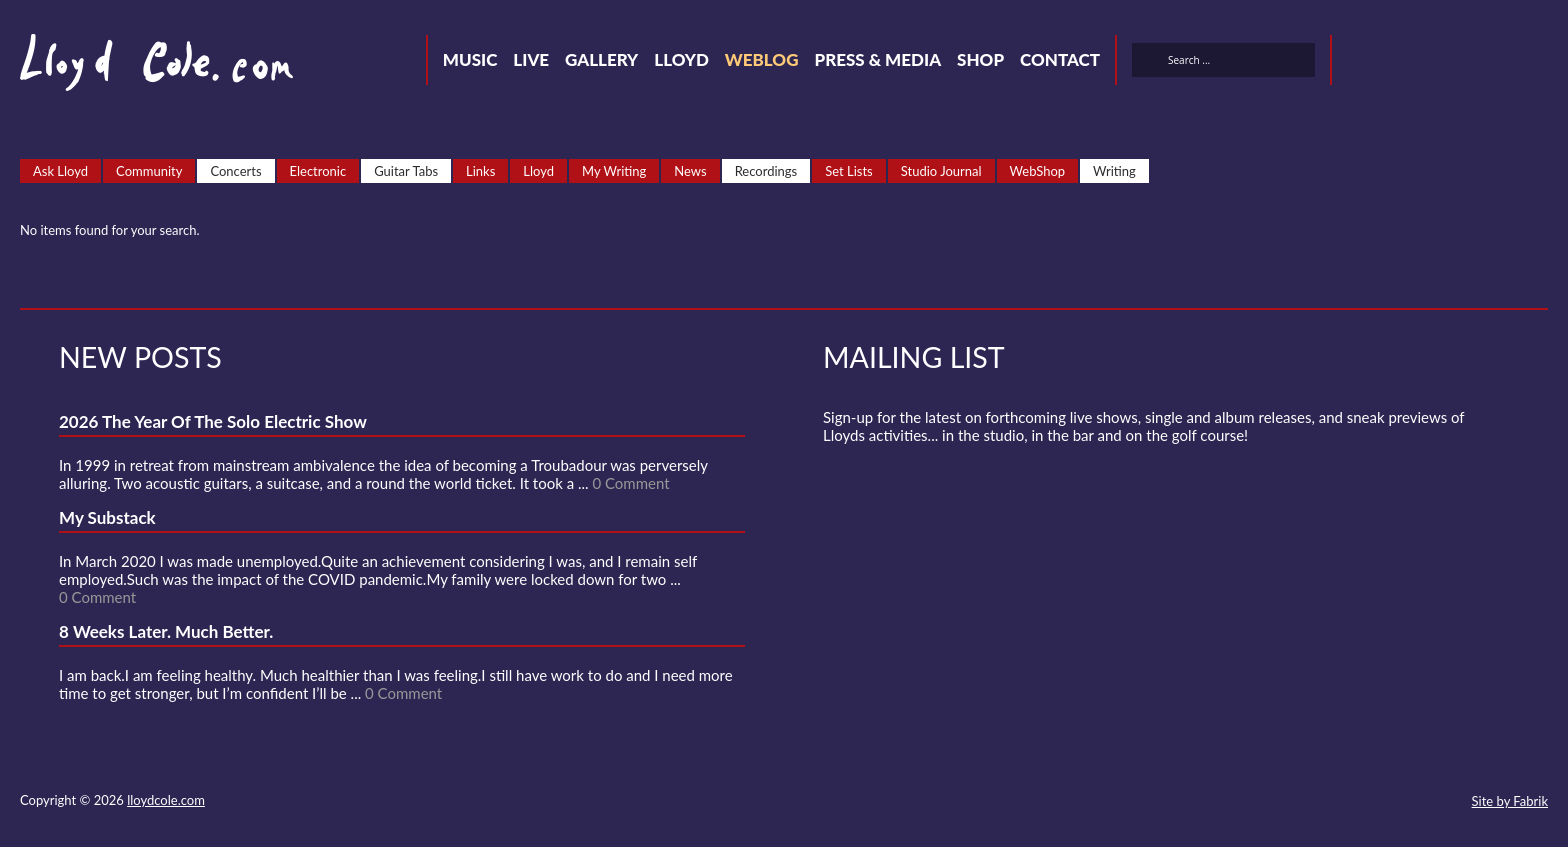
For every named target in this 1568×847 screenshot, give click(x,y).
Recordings (766, 171)
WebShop (1038, 171)
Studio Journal (941, 171)
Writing (1114, 171)
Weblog (762, 59)
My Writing (614, 171)
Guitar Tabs (406, 171)
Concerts (235, 171)
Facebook (1396, 63)
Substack (1540, 63)
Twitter (1360, 63)
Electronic (318, 171)
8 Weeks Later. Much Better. (166, 631)
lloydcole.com (166, 800)
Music (470, 59)
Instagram (1504, 63)
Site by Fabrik (1510, 801)
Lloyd (681, 59)
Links (480, 171)
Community (149, 171)
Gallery (601, 59)
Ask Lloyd (60, 171)
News (690, 171)
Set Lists (849, 171)
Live (531, 59)
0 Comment (630, 483)
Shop (980, 59)
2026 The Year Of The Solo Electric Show (213, 421)
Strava (1468, 63)
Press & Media (877, 59)
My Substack (107, 517)
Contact (1060, 59)
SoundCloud (1432, 63)
